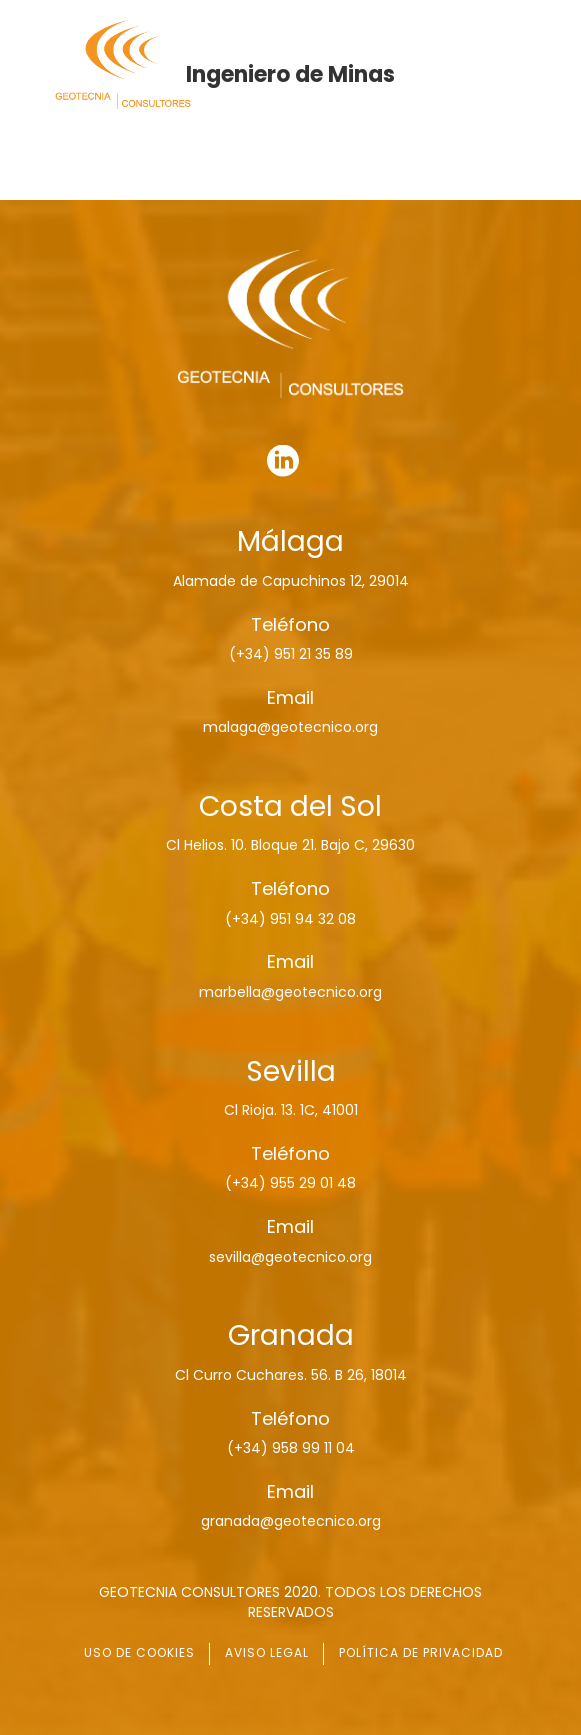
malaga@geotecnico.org (290, 727)
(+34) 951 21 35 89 (291, 654)
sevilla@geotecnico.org (290, 1257)
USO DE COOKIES (139, 1652)
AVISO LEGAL (267, 1652)
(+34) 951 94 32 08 (290, 919)
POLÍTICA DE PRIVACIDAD (421, 1652)
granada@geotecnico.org (291, 1521)
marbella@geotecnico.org (290, 992)
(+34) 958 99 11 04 (291, 1448)
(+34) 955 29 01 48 (290, 1183)
